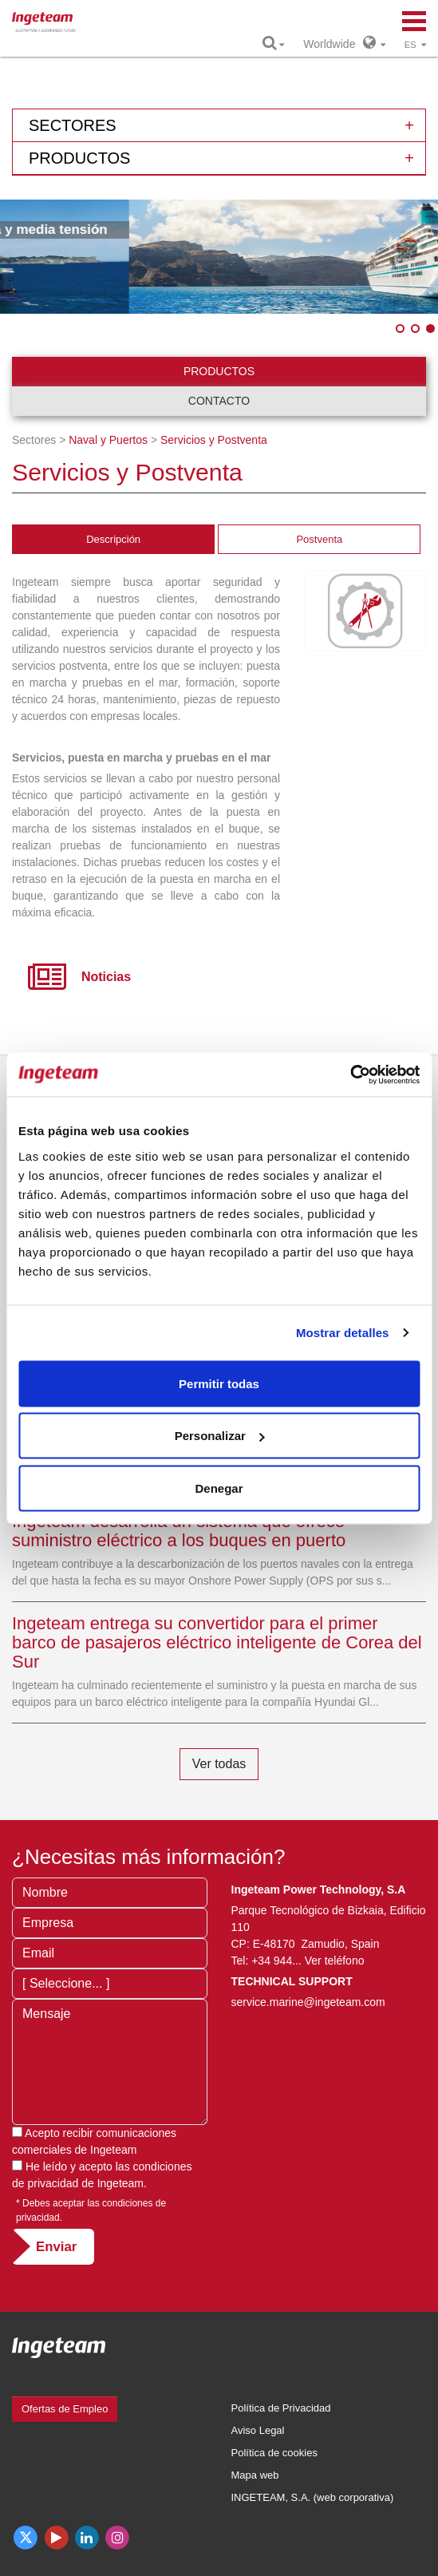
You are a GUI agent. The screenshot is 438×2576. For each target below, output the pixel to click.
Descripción (113, 539)
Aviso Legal (258, 2430)
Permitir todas (219, 1383)
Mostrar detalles (342, 1332)
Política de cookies (274, 2453)
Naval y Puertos (108, 439)
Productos (219, 371)
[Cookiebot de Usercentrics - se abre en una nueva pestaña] (350, 1074)
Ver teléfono (335, 1960)
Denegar (219, 1487)
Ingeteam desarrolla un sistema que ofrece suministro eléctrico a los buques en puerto (178, 1530)
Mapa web (255, 2475)
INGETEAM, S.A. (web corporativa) (312, 2497)
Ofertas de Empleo (65, 2409)
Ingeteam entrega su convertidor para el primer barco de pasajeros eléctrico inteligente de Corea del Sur (217, 1642)
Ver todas (219, 1764)
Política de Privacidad (281, 2408)
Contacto (219, 400)
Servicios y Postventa (213, 439)
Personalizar (220, 1435)
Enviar (56, 2246)
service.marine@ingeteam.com (308, 2002)
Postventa (319, 539)
